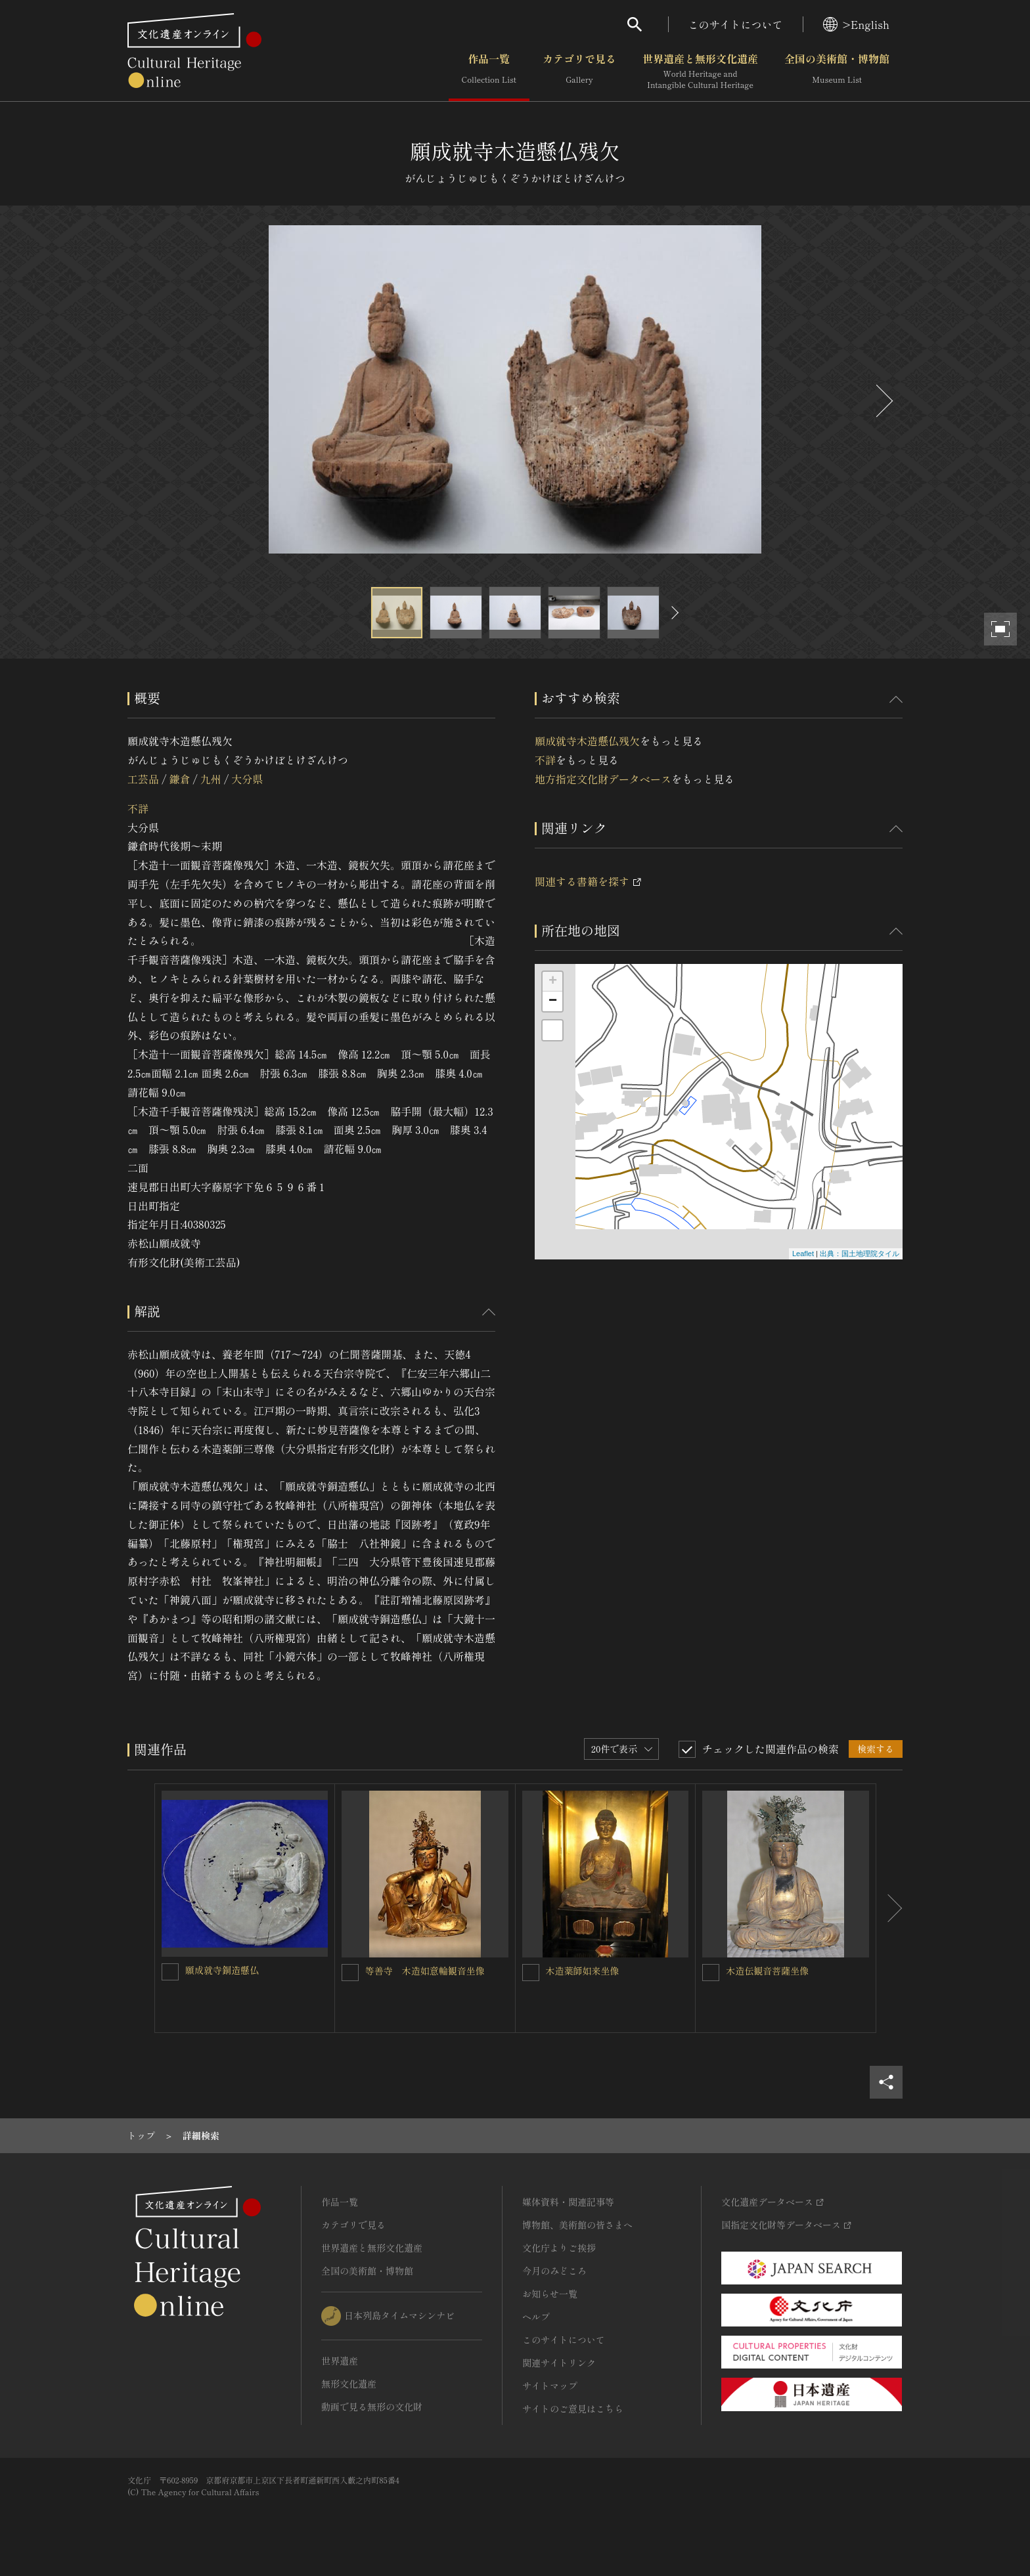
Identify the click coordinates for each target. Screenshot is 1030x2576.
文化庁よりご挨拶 (559, 2247)
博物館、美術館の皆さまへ (577, 2224)
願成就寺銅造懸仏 (222, 1969)
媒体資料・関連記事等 (568, 2201)
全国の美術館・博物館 (836, 72)
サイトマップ (549, 2385)
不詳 (137, 808)
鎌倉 (179, 779)
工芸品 (143, 779)
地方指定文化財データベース (603, 779)
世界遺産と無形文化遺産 (700, 72)
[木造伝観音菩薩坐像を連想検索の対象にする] (710, 1972)
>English (856, 24)
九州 (210, 779)
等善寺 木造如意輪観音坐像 (425, 1970)
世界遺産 (339, 2360)
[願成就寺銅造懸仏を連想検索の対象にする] (170, 1971)
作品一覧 (489, 72)
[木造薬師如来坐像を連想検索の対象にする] (530, 1972)
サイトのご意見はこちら (572, 2408)
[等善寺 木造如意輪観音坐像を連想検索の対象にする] (350, 1972)
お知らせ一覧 (549, 2293)
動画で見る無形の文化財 (371, 2406)
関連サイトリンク (559, 2362)
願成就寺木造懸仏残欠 (587, 741)
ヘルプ (536, 2316)
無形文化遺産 (348, 2383)
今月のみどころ (554, 2270)
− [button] (553, 1001)
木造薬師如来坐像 (582, 1970)
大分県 (247, 779)
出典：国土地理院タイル (859, 1253)
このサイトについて (735, 24)
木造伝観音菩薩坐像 (767, 1970)
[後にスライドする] (883, 401)
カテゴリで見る (579, 72)
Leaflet (803, 1253)
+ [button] (553, 982)
